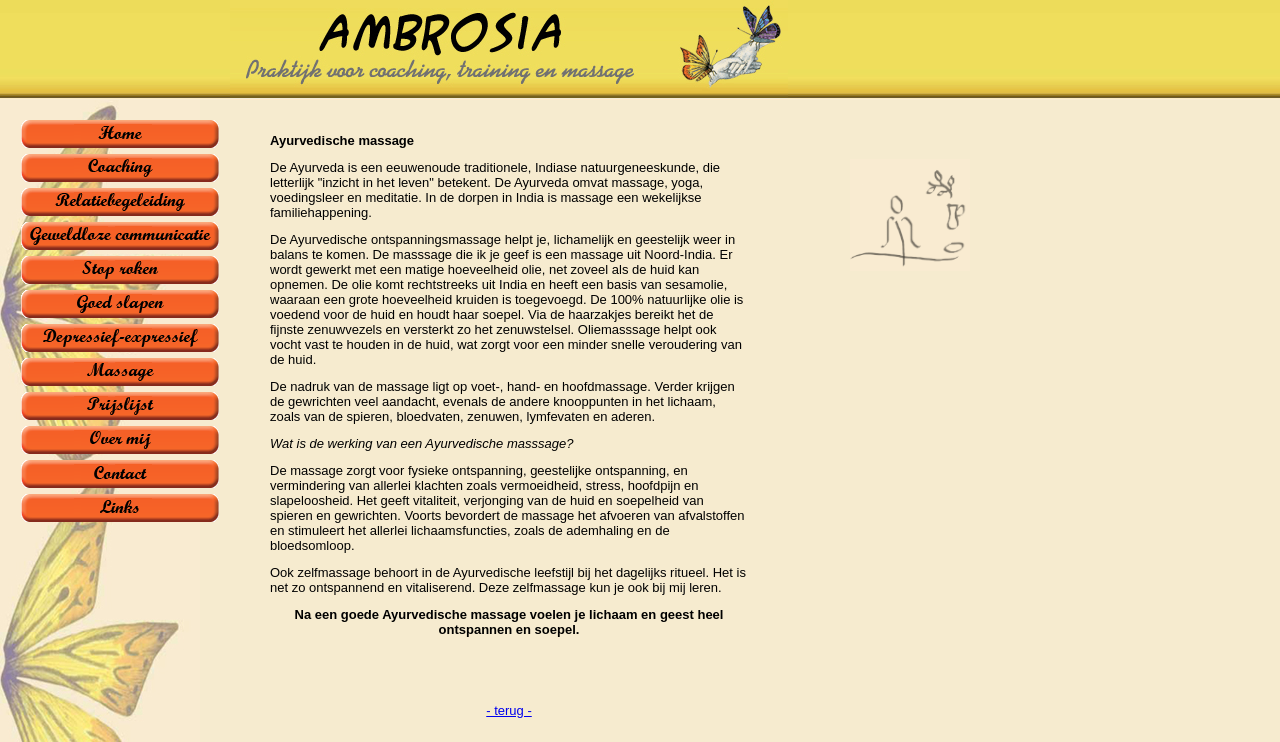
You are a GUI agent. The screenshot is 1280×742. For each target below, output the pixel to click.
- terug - (509, 710)
